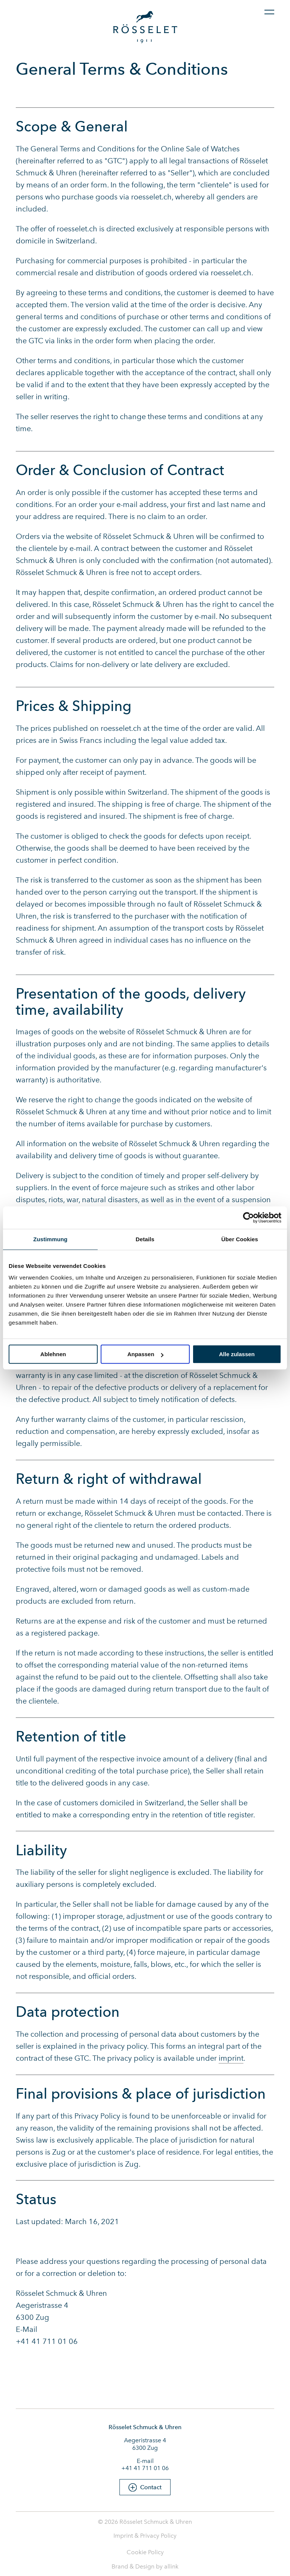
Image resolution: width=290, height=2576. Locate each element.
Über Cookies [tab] (239, 1239)
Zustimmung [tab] (50, 1239)
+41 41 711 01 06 (145, 2468)
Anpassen (145, 1354)
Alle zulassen (237, 1354)
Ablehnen (53, 1354)
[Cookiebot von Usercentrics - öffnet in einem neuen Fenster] (248, 1217)
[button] (145, 2487)
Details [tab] (145, 1239)
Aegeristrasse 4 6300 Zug (145, 2444)
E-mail (145, 2460)
